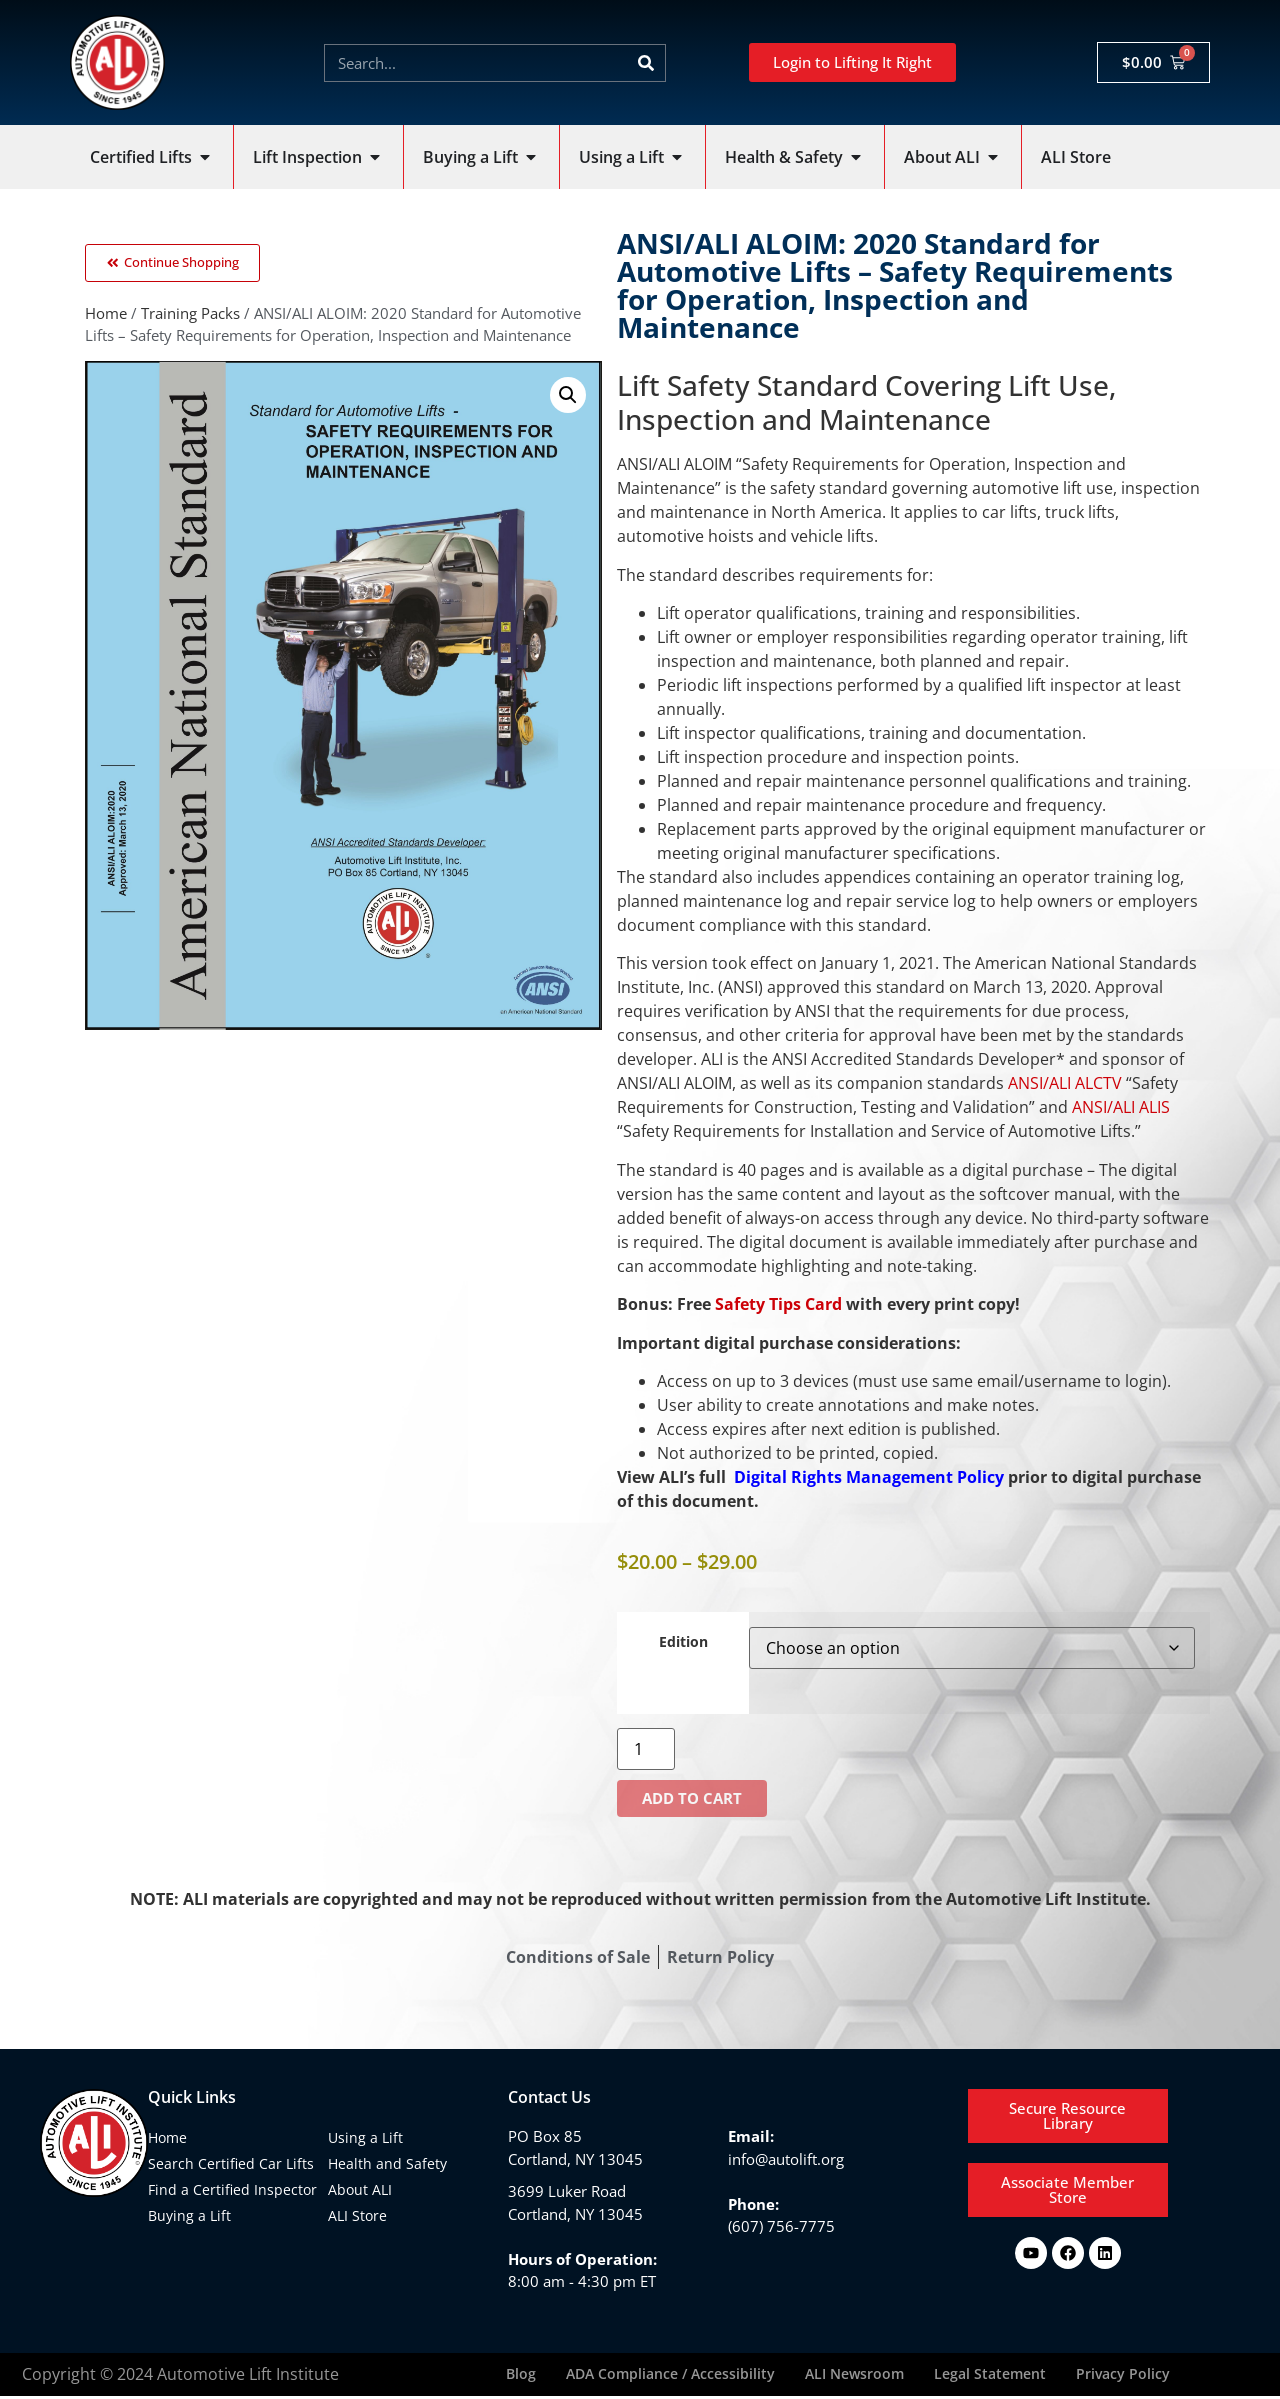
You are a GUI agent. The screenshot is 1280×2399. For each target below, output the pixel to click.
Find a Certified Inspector (232, 2189)
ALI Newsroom (854, 2375)
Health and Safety (387, 2163)
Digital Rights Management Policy (871, 1477)
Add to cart (692, 1798)
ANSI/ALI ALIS (1121, 1107)
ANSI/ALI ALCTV (1065, 1083)
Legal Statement (990, 2375)
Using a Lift (365, 2137)
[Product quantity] (646, 1749)
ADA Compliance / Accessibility (670, 2375)
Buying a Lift (189, 2215)
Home (106, 317)
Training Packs (190, 317)
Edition (683, 1642)
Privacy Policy (1123, 2375)
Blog (521, 2375)
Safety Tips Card (778, 1304)
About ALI (360, 2189)
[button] (568, 399)
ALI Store (357, 2215)
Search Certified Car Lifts (231, 2163)
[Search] (646, 63)
